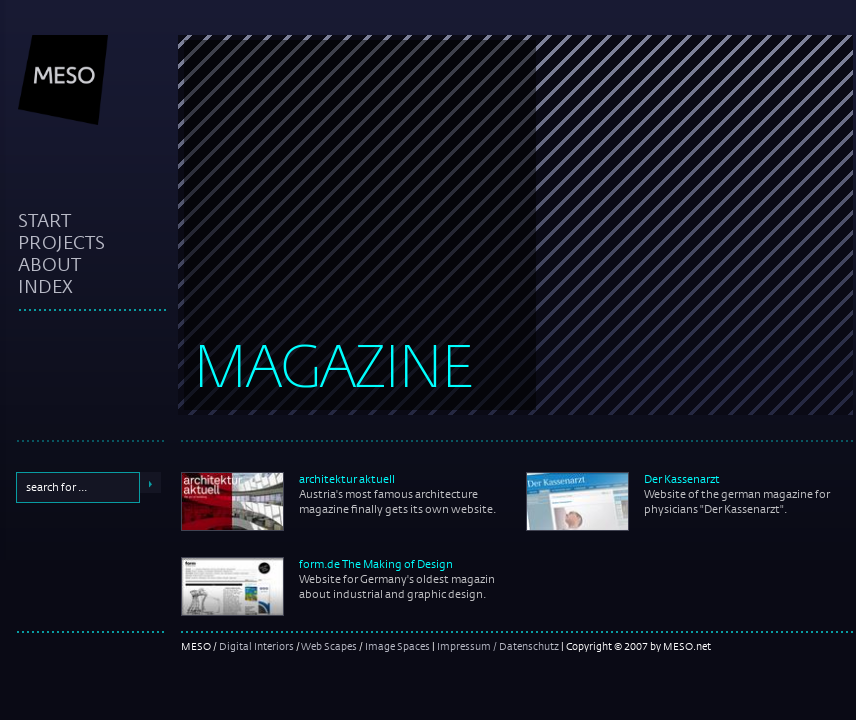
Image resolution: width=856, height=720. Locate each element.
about (49, 264)
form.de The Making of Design (376, 564)
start (44, 220)
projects (61, 242)
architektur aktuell (347, 479)
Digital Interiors (256, 646)
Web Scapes (329, 646)
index (45, 286)
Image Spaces (397, 646)
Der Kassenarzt (682, 479)
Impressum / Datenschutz (498, 646)
